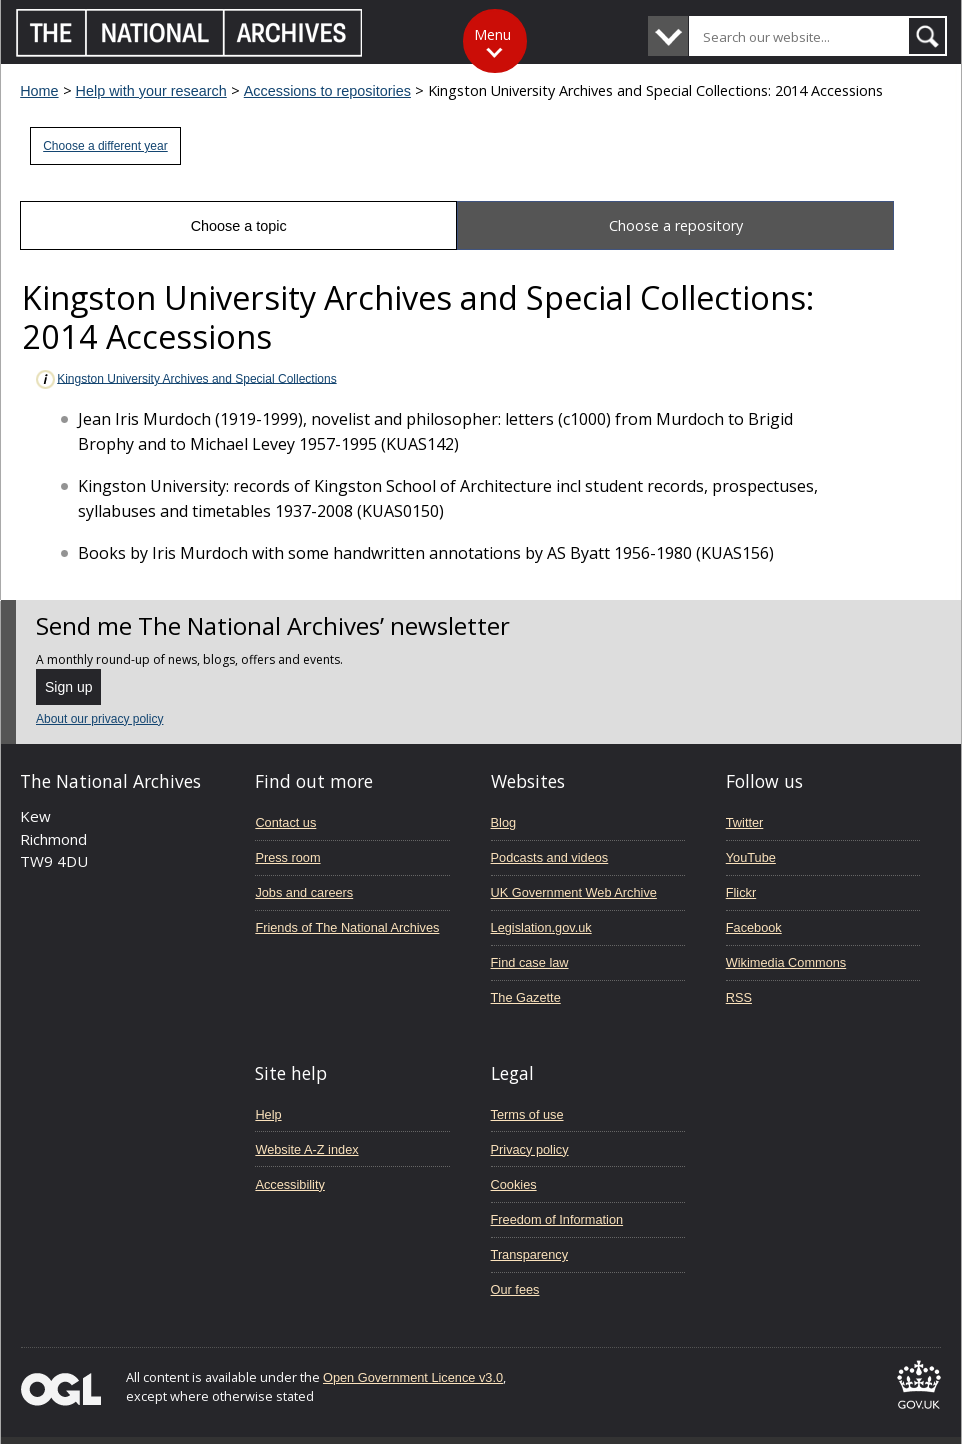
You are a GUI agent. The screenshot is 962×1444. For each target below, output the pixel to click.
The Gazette (526, 997)
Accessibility (289, 1184)
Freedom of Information (557, 1219)
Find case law (530, 962)
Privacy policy (530, 1149)
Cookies (514, 1184)
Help (268, 1114)
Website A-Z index (306, 1149)
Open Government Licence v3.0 (413, 1377)
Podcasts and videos (550, 857)
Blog (504, 822)
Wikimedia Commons (786, 962)
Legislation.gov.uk (541, 927)
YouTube (751, 857)
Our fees (515, 1289)
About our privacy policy (99, 719)
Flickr (741, 892)
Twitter (745, 822)
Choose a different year (105, 146)
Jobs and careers (304, 892)
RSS (739, 997)
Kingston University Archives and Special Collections (185, 379)
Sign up (68, 687)
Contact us (285, 822)
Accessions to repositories (327, 91)
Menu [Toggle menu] (492, 34)
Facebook (754, 927)
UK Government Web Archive (574, 892)
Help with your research (151, 91)
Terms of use (527, 1114)
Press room (287, 857)
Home (39, 91)
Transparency (529, 1254)
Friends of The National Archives (347, 927)
